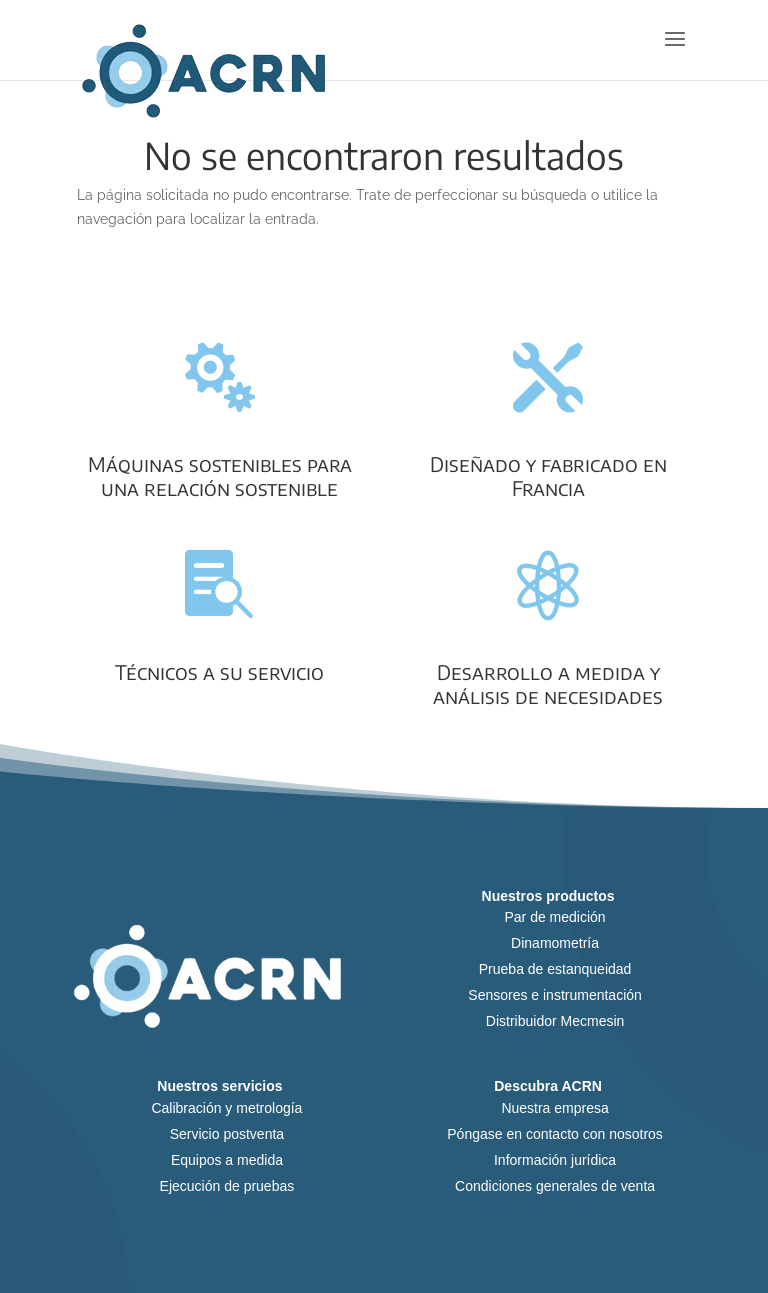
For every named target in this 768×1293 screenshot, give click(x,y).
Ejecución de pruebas (227, 1186)
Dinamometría (555, 943)
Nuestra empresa (554, 1108)
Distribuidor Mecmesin (555, 1021)
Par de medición (554, 917)
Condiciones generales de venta (555, 1186)
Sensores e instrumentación (555, 995)
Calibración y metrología (226, 1108)
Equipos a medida (227, 1160)
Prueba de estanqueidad (555, 969)
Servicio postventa (227, 1134)
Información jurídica (555, 1160)
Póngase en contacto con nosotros (555, 1134)
